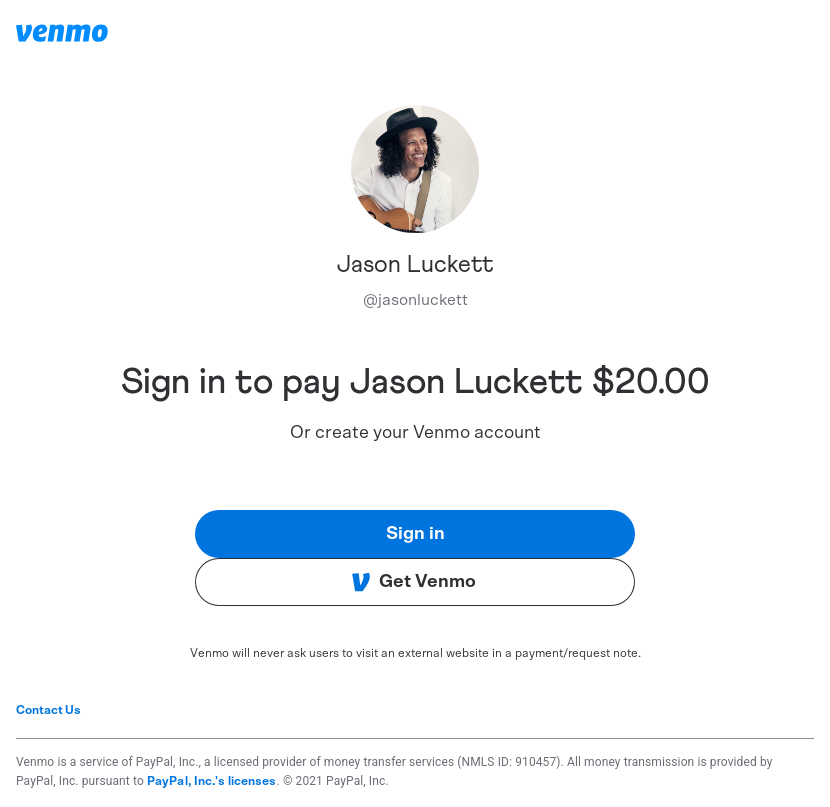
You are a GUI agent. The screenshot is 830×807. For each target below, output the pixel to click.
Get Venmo (413, 582)
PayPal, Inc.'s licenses (212, 781)
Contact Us (48, 710)
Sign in (415, 534)
